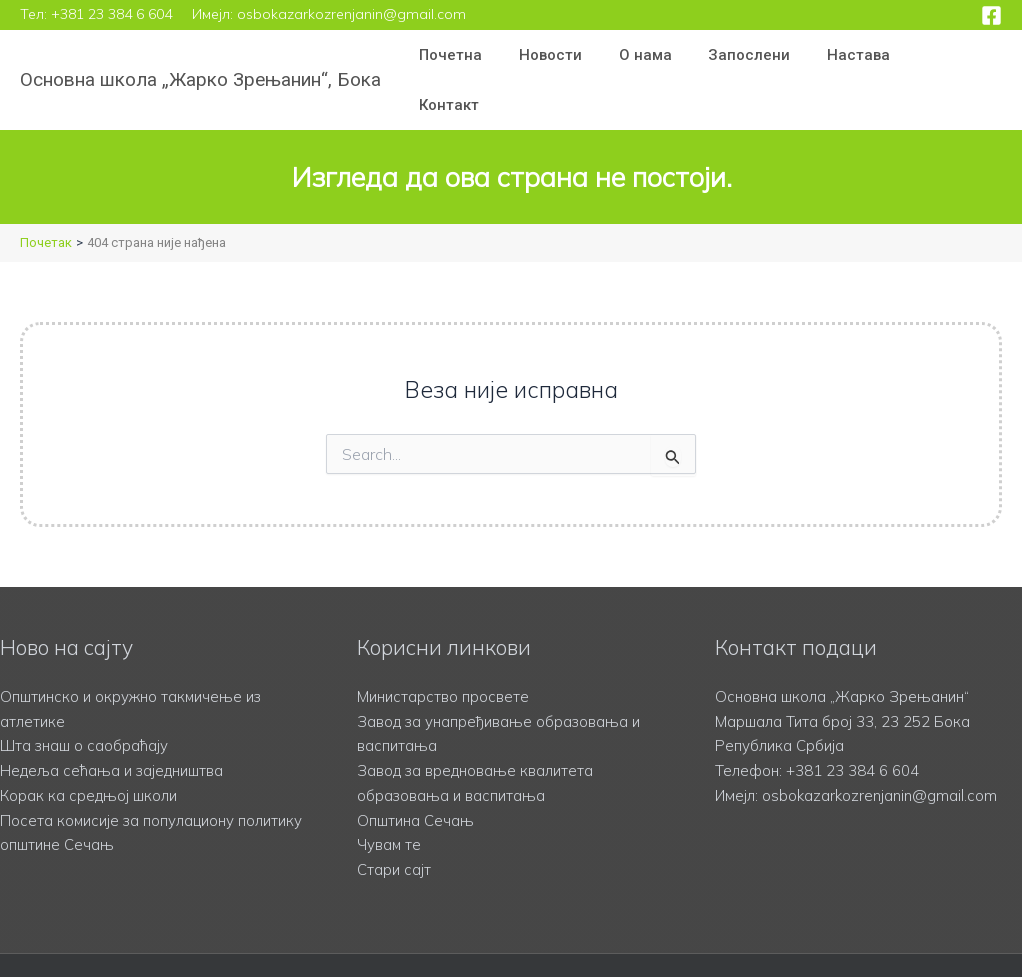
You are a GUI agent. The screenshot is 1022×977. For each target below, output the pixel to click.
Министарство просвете (443, 649)
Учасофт (767, 942)
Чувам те (389, 798)
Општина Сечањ (415, 773)
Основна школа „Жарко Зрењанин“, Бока (200, 56)
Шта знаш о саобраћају (84, 699)
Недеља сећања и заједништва (112, 723)
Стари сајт (394, 822)
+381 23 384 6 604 (111, 14)
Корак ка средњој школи (88, 748)
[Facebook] (991, 15)
